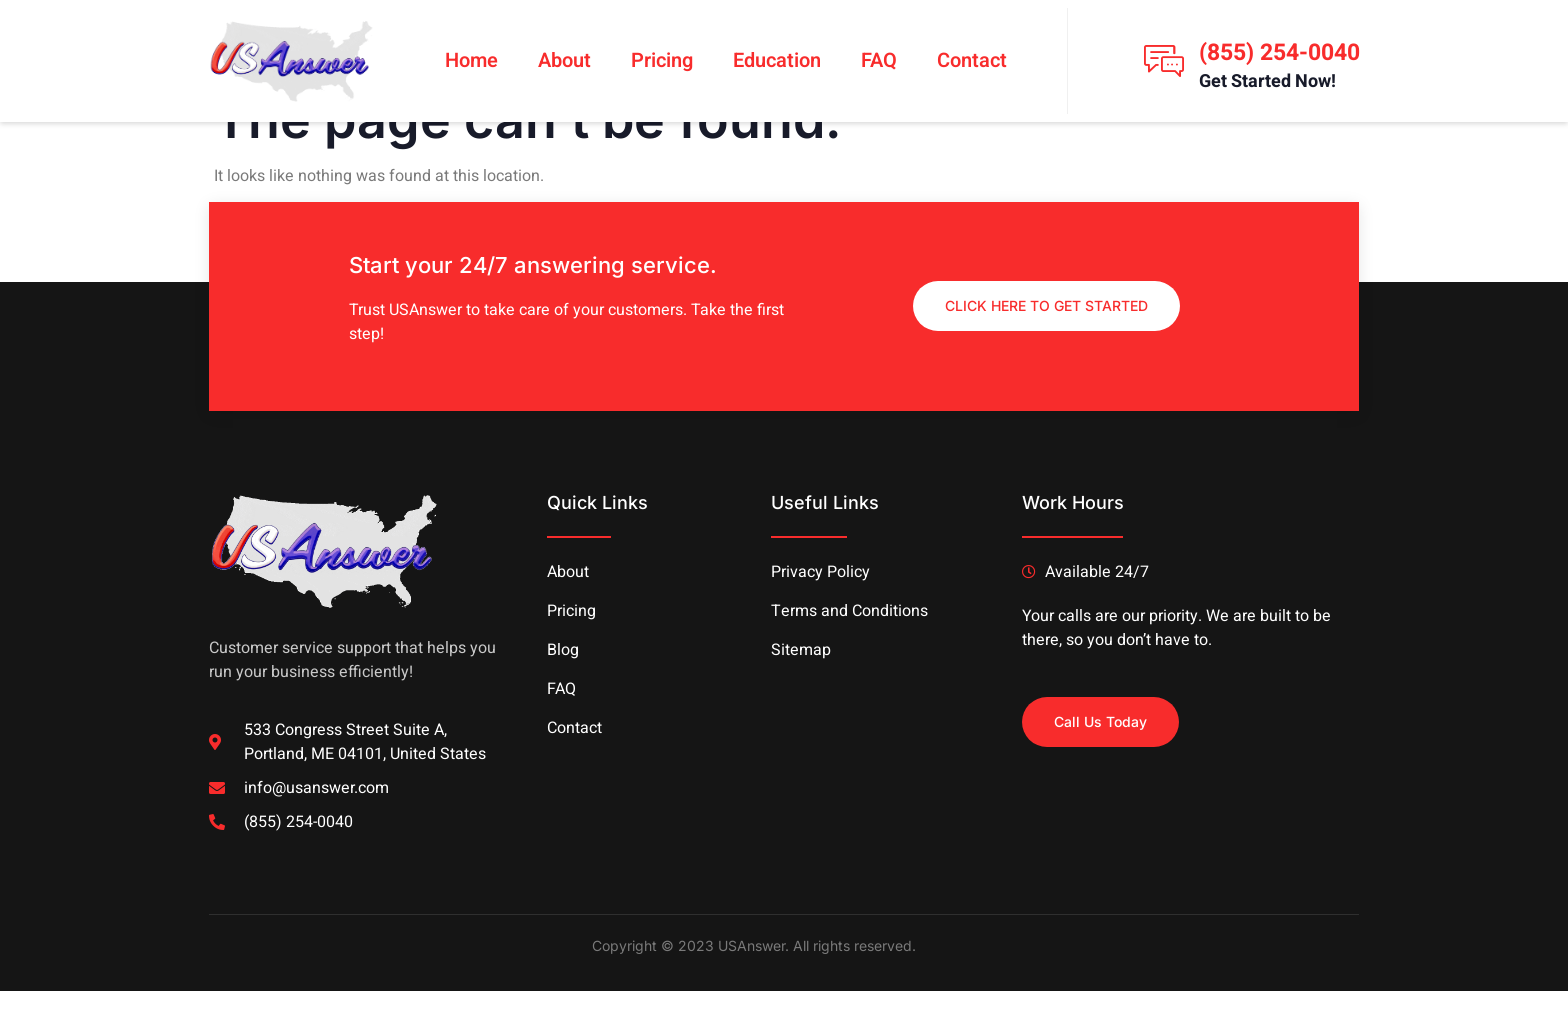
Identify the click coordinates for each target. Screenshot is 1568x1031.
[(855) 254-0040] (1164, 61)
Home (471, 60)
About (564, 60)
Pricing (662, 60)
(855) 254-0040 (1279, 53)
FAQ (879, 60)
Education (777, 60)
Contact (972, 60)
